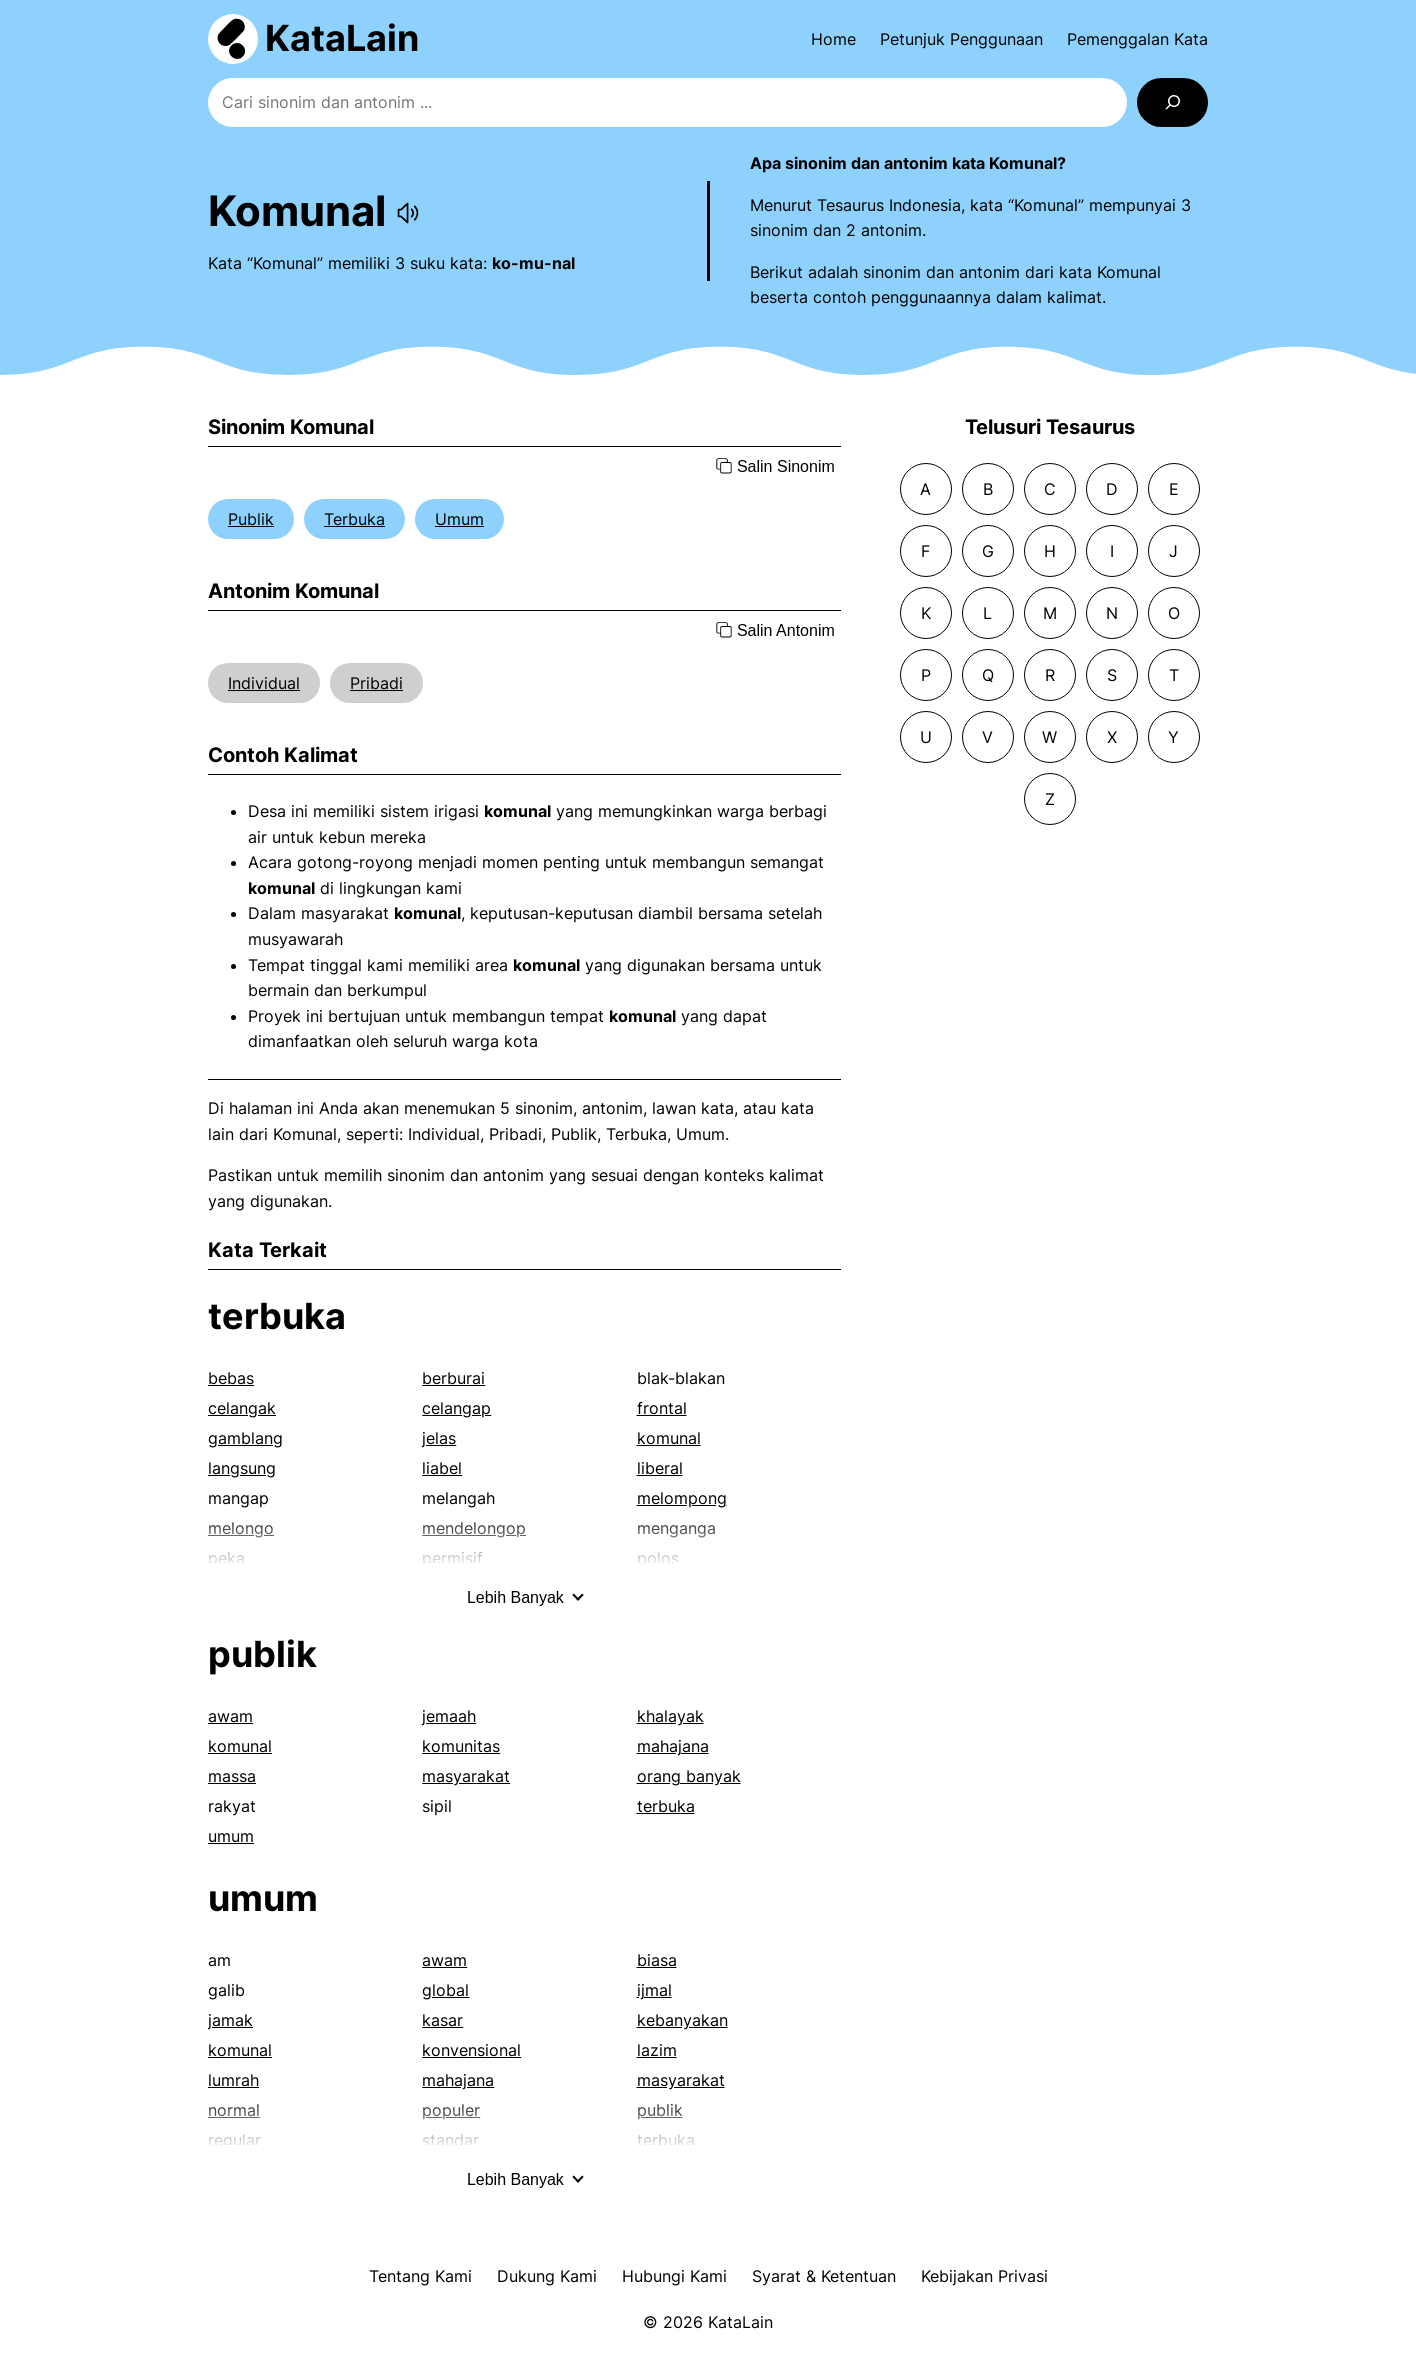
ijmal (654, 1990)
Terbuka (354, 519)
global (445, 1990)
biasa (657, 1960)
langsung (242, 1468)
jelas (439, 1438)
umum (231, 1836)
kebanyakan (682, 2020)
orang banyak (689, 1776)
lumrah (233, 2080)
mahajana (673, 1746)
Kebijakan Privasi (984, 2276)
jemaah (449, 1716)
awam (230, 1716)
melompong (682, 1498)
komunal (669, 1438)
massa (232, 1776)
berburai (453, 1378)
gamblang (245, 1438)
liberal (660, 1468)
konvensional (471, 2050)
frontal (662, 1408)
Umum (459, 519)
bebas (231, 1378)
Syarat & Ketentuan (824, 2276)
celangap (456, 1408)
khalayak (670, 1716)
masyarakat (466, 1776)
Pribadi (376, 683)
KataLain (342, 38)
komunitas (461, 1746)
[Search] (1172, 102)
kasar (442, 2020)
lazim (657, 2050)
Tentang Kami (420, 2276)
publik (262, 1654)
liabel (442, 1468)
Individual (264, 683)
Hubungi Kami (674, 2276)
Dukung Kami (547, 2276)
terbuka (277, 1316)
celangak (242, 1408)
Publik (251, 519)
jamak (230, 2020)
